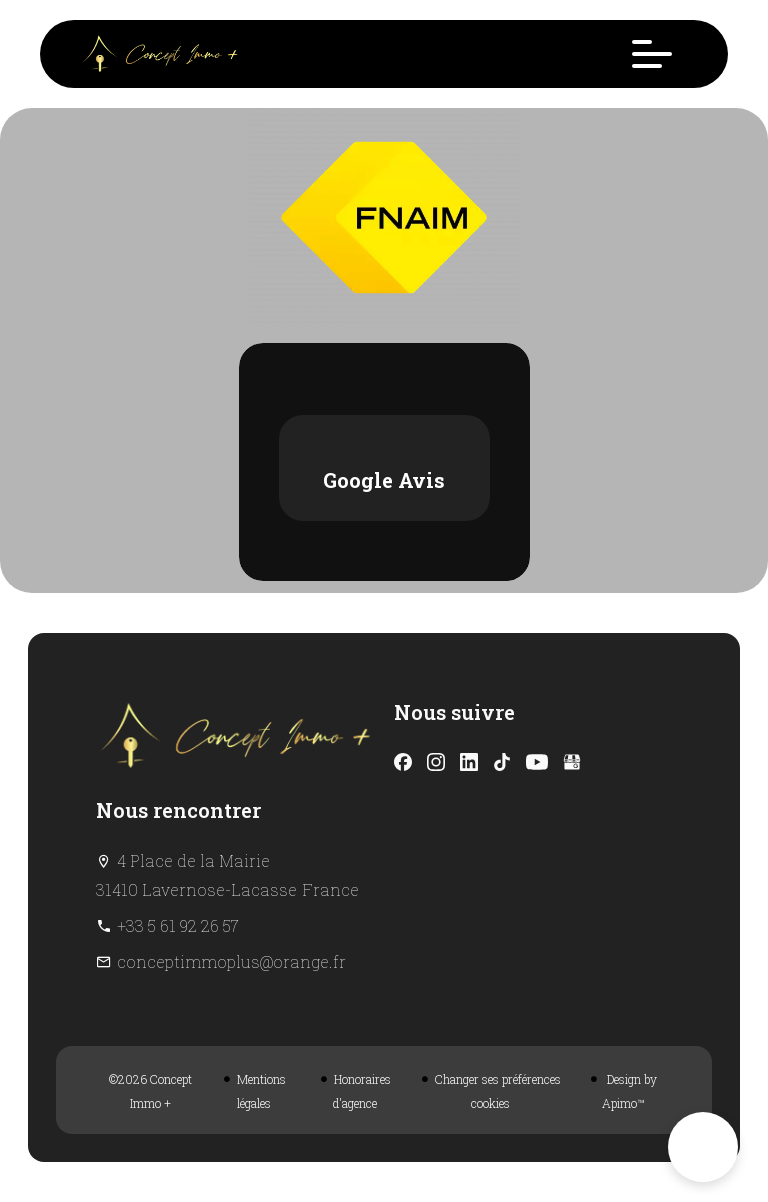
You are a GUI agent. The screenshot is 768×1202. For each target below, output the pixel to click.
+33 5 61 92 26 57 (178, 925)
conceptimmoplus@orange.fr (231, 961)
